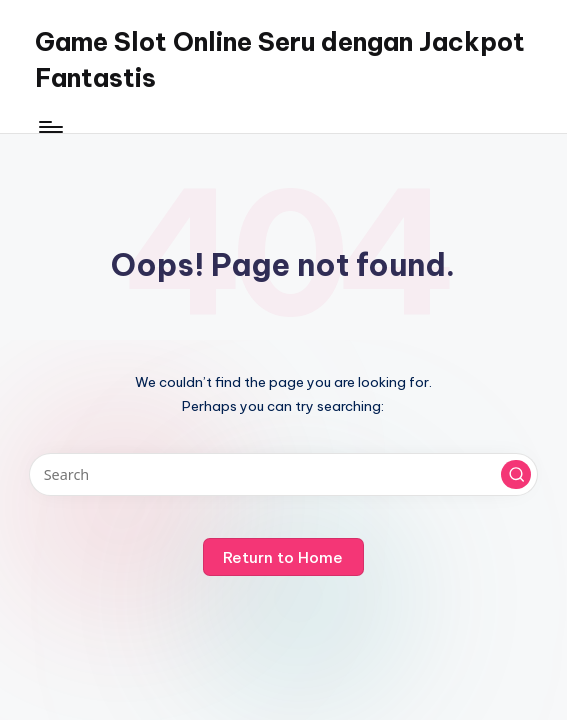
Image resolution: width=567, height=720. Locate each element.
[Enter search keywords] (283, 474)
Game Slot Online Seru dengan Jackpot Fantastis (280, 60)
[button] (516, 475)
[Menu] (49, 127)
